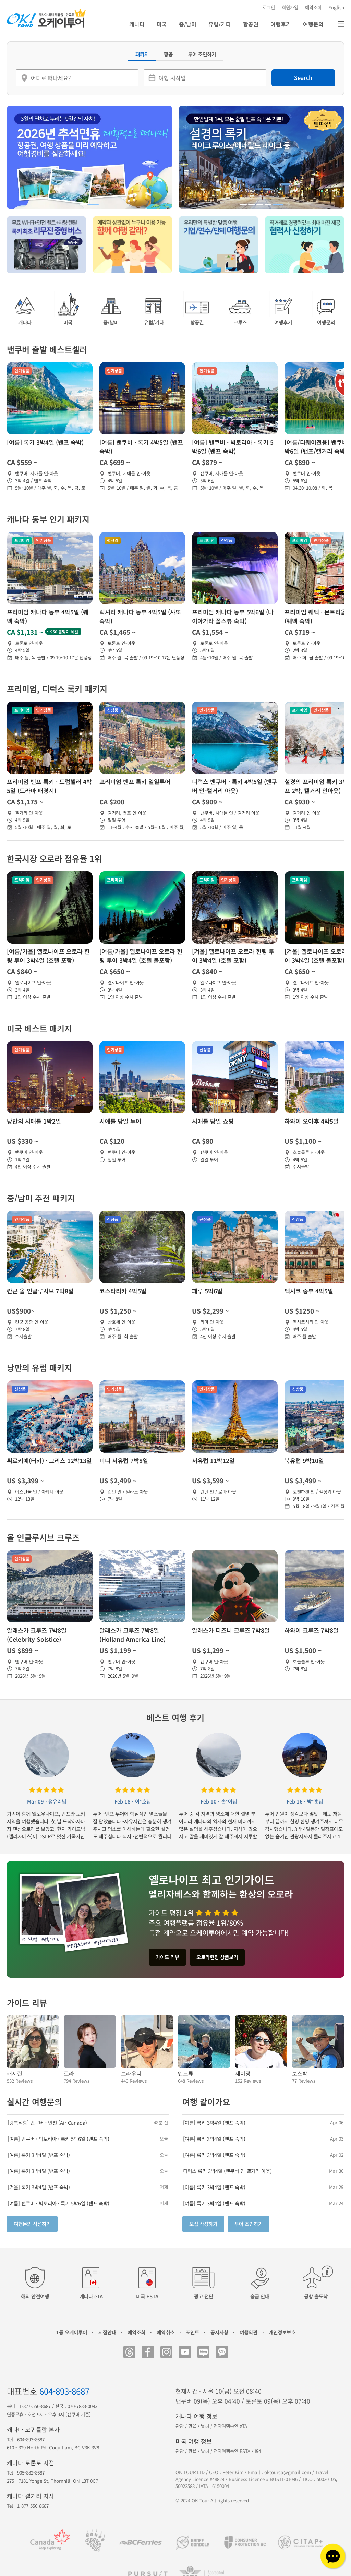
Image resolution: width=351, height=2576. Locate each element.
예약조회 (136, 2332)
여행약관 (248, 2332)
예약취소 (165, 2332)
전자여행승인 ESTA (232, 2451)
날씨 (205, 2426)
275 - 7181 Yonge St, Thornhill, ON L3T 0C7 (52, 2481)
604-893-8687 (64, 2391)
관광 (180, 2426)
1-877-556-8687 (35, 2406)
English (336, 7)
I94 (258, 2451)
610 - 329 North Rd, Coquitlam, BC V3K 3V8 (53, 2447)
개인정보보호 (282, 2332)
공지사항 (219, 2332)
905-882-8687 (31, 2472)
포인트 (192, 2332)
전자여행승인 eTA (230, 2426)
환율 (192, 2426)
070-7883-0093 (82, 2406)
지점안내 (107, 2332)
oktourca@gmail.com (287, 2472)
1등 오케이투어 (71, 2332)
